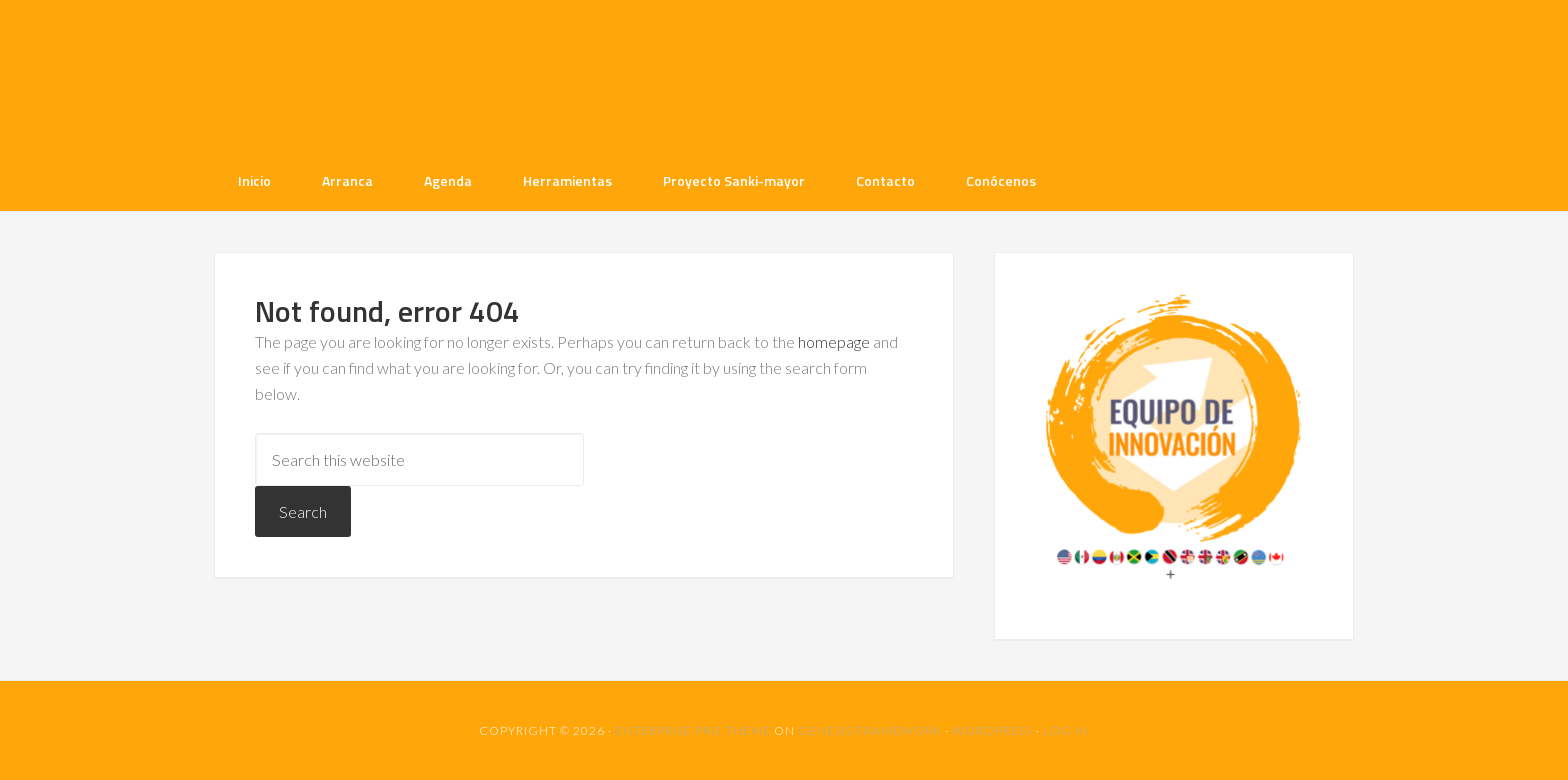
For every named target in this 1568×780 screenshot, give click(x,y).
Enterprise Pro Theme (693, 730)
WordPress (992, 730)
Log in (1066, 730)
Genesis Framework (870, 730)
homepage (834, 341)
